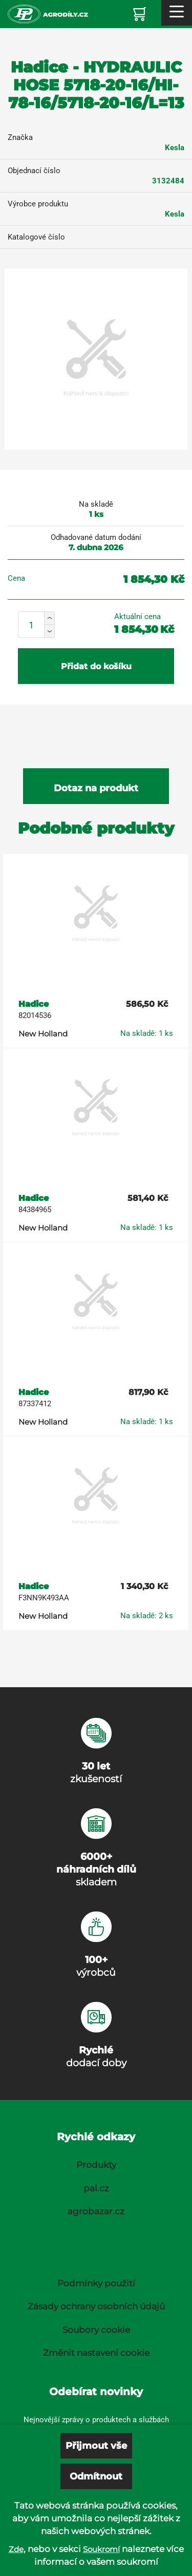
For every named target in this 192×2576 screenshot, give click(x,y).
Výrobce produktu (38, 203)
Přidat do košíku (96, 666)
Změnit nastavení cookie (96, 2353)
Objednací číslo (34, 170)
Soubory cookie (96, 2330)
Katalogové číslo (36, 237)
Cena (16, 578)
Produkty (96, 2165)
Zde (16, 2549)
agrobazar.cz (96, 2211)
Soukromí (101, 2549)
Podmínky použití (96, 2283)
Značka (20, 137)
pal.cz (96, 2188)
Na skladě (96, 504)
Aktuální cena (137, 616)
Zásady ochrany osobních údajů (96, 2306)
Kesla (174, 147)
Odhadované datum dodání (96, 537)
